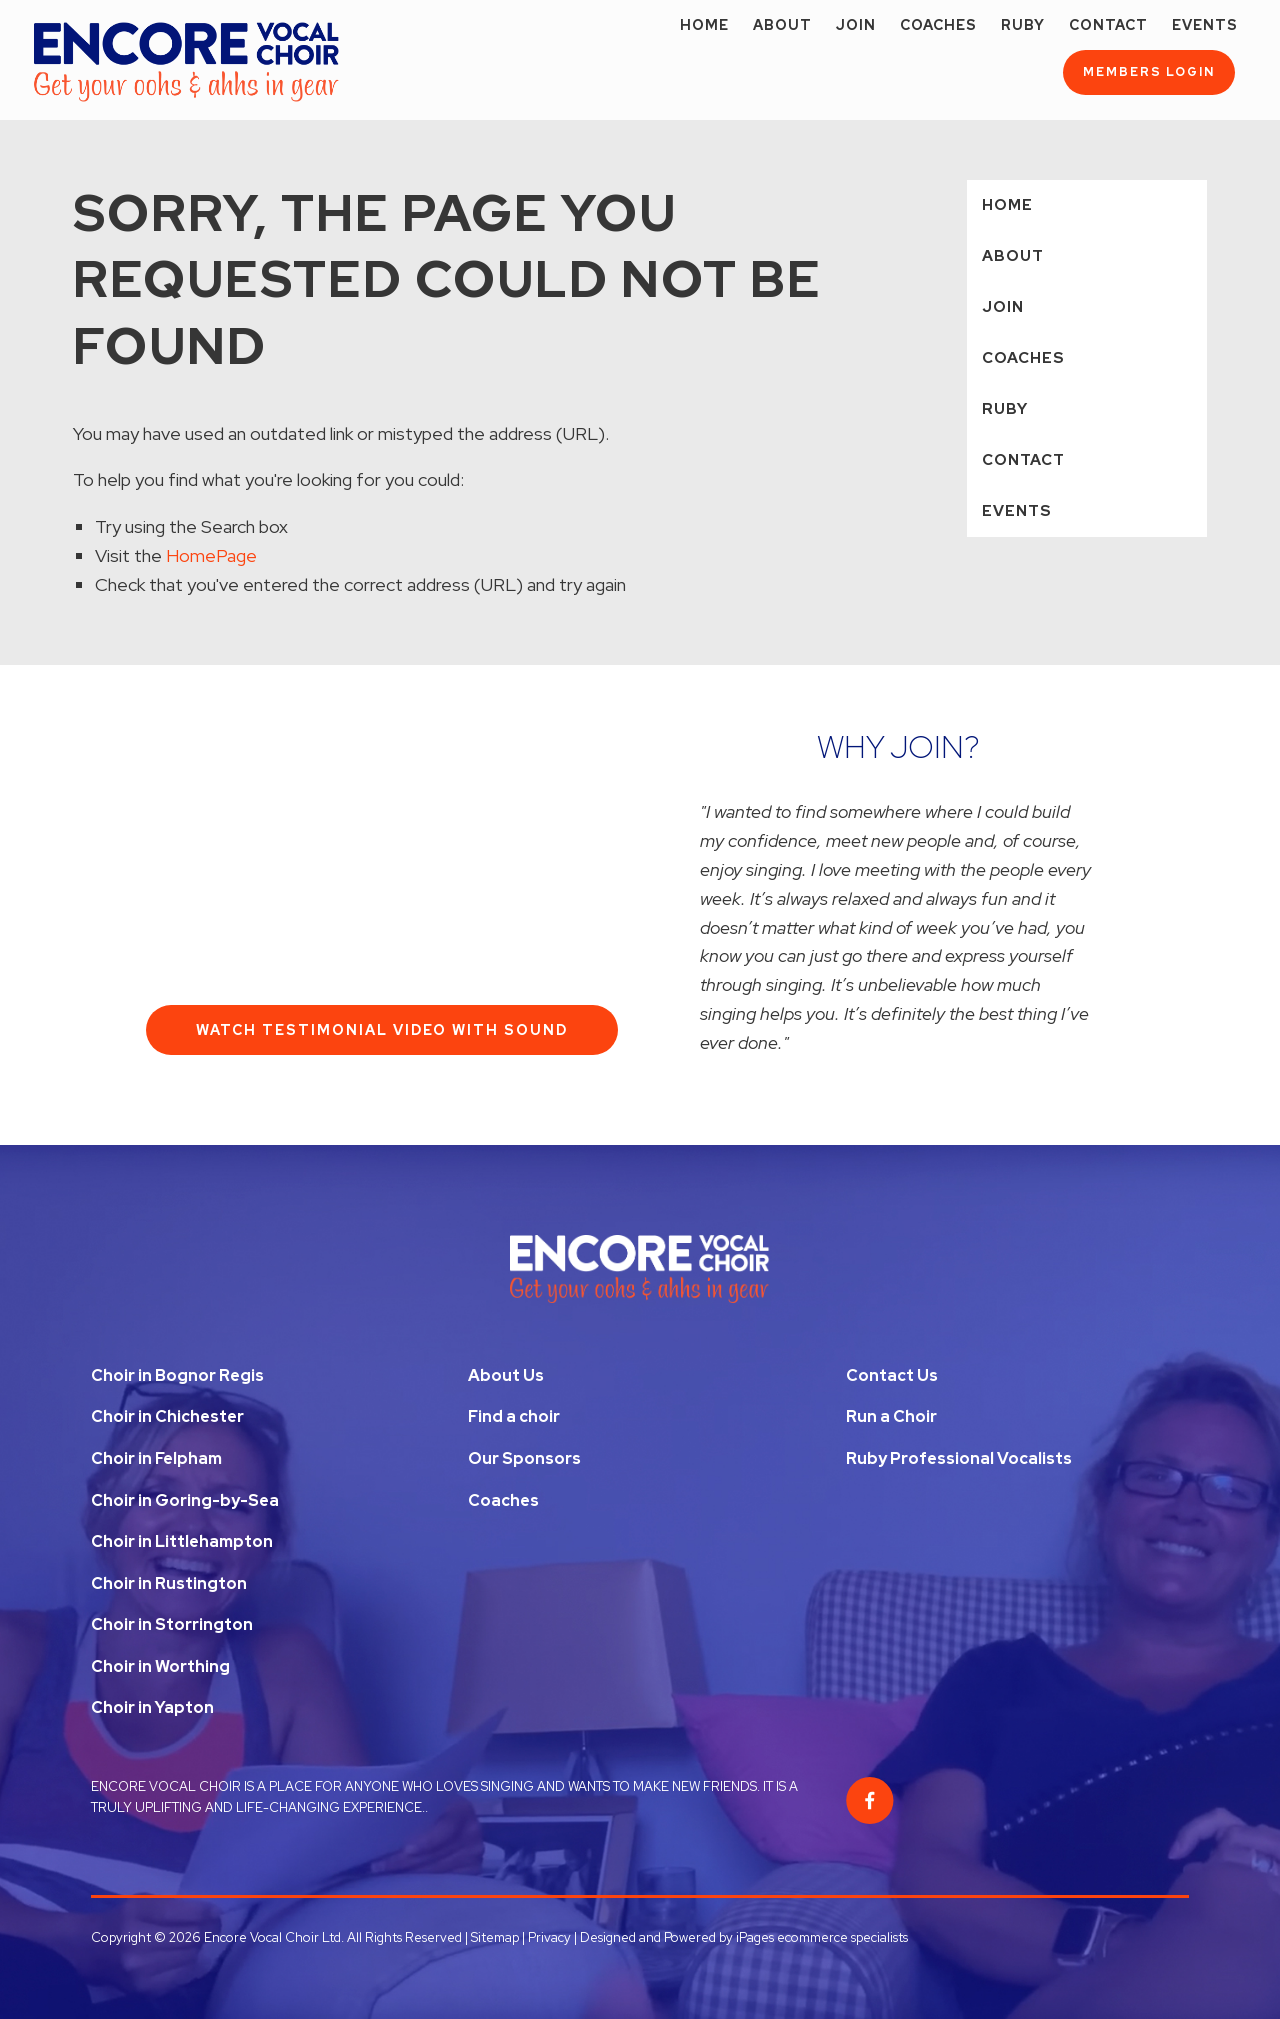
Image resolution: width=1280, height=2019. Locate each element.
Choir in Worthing (160, 1666)
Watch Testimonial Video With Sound (382, 1030)
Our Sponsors (524, 1458)
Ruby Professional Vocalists (959, 1458)
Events (1205, 25)
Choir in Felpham (156, 1458)
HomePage (211, 555)
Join (856, 25)
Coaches (938, 25)
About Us (506, 1375)
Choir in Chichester (167, 1416)
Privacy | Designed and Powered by (632, 1937)
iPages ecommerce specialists (822, 1937)
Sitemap (495, 1937)
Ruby (1023, 25)
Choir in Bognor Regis (177, 1375)
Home (704, 25)
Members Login (1149, 72)
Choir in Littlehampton (182, 1541)
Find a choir (514, 1416)
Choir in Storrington (172, 1624)
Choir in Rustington (169, 1583)
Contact (1108, 25)
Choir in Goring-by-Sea (185, 1500)
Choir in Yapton (152, 1707)
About (782, 25)
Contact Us (892, 1375)
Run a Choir (891, 1416)
